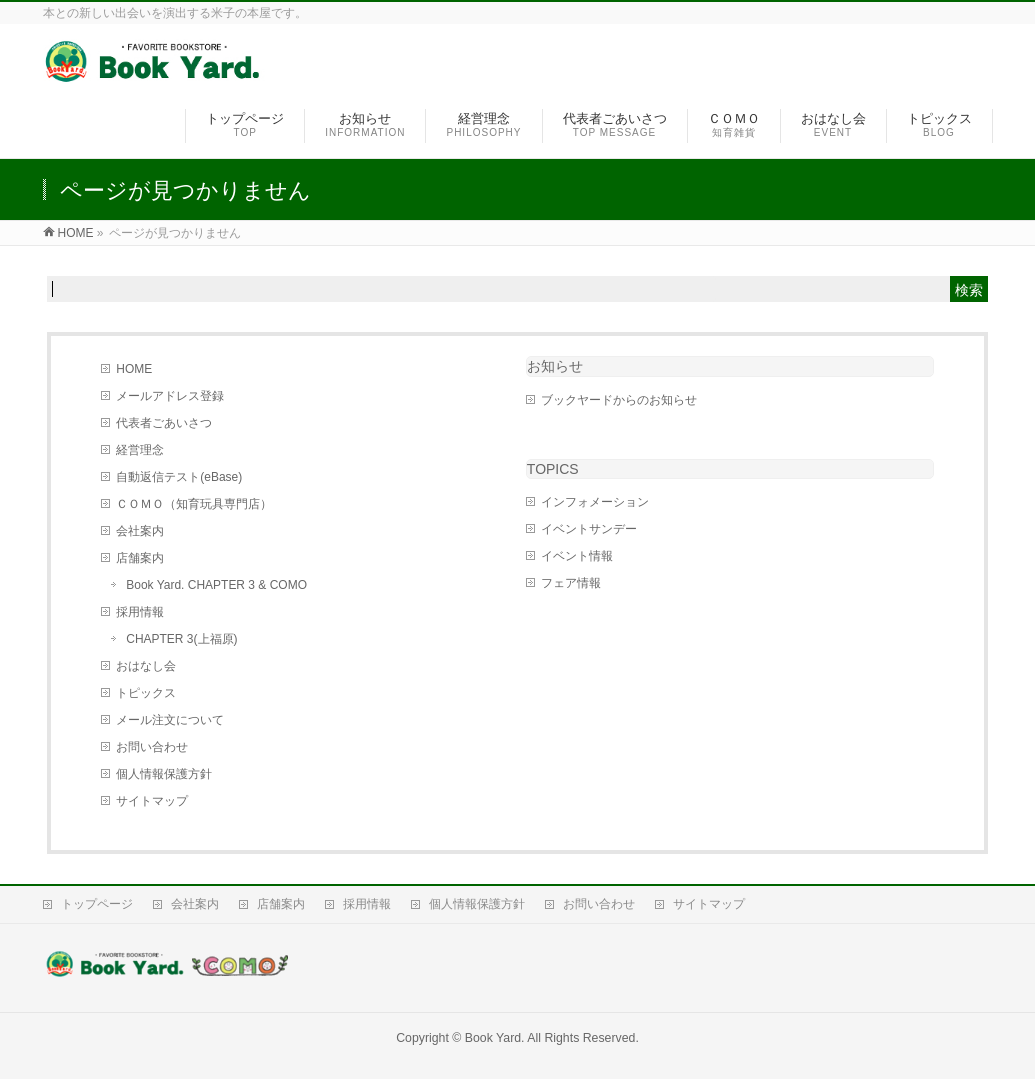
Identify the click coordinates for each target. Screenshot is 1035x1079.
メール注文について (170, 720)
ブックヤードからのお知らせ (619, 400)
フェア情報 (571, 583)
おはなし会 (146, 666)
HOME (134, 369)
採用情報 (140, 612)
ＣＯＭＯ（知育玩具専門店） (194, 504)
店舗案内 (140, 558)
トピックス (146, 693)
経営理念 (140, 450)
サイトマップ (152, 801)
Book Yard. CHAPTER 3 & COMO (216, 585)
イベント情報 (577, 556)
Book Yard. (495, 1038)
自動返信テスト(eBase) (179, 477)
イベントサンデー (589, 529)
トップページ (97, 904)
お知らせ (555, 366)
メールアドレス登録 (170, 396)
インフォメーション (595, 502)
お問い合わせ (152, 747)
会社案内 (140, 531)
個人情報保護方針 (164, 774)
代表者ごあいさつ (164, 423)
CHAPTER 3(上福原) (181, 639)
